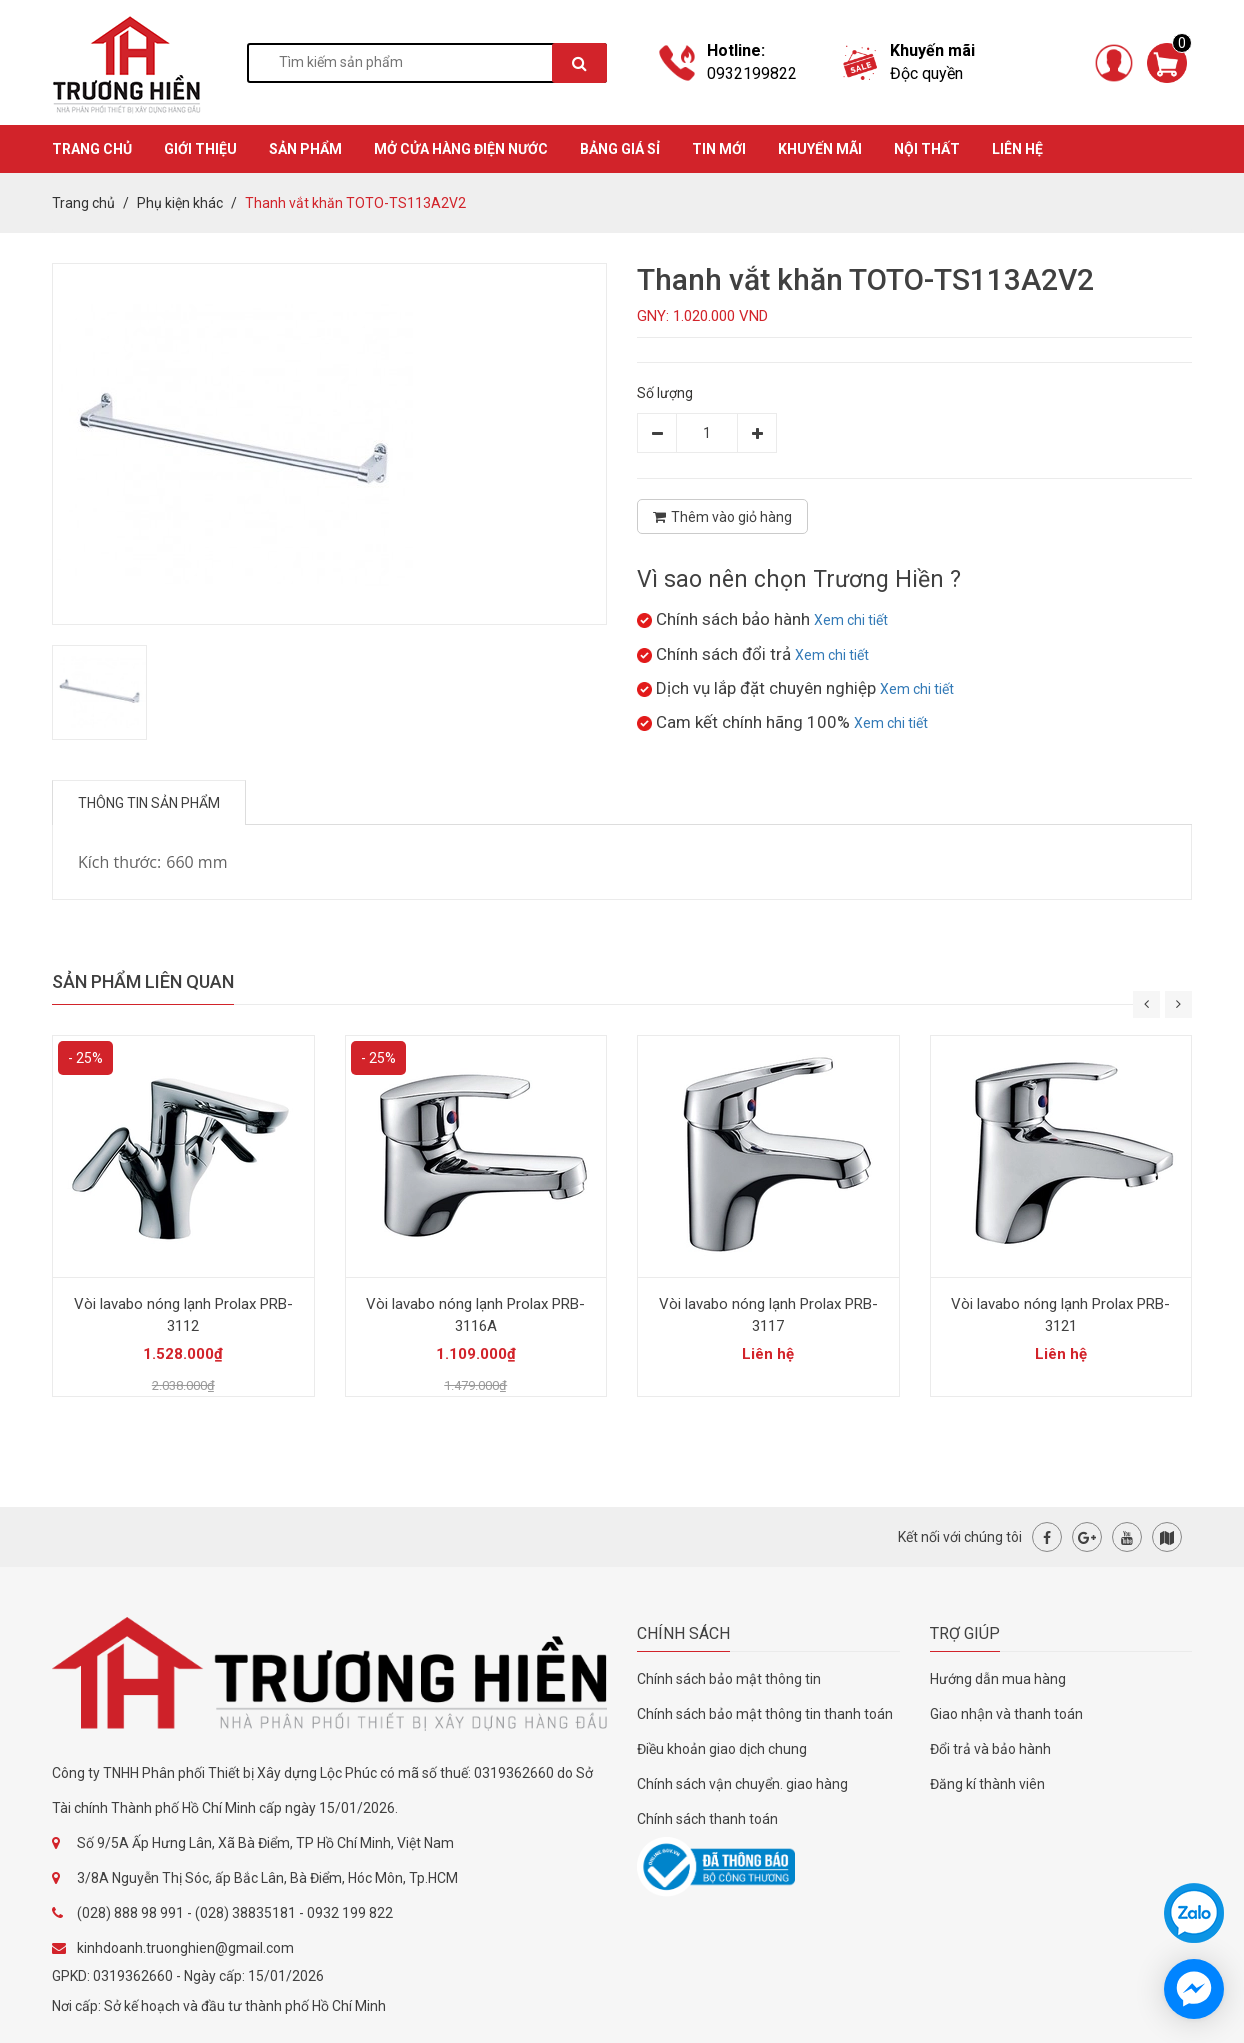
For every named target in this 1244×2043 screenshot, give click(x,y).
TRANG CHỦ (92, 149)
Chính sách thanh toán (707, 1819)
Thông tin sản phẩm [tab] (149, 803)
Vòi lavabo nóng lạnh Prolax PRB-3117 (768, 1315)
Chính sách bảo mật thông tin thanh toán (765, 1714)
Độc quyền (926, 73)
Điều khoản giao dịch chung (722, 1749)
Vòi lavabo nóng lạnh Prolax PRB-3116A (475, 1315)
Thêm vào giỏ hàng (722, 517)
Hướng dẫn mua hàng (998, 1679)
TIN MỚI (719, 149)
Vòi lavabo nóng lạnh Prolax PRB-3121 (1060, 1315)
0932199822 (752, 73)
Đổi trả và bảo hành (990, 1749)
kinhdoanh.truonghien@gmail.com (185, 1948)
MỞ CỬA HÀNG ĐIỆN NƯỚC (461, 149)
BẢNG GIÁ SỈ (620, 149)
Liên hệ (1017, 149)
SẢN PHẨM (305, 149)
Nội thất (927, 149)
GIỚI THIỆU (200, 149)
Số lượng (665, 393)
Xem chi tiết (851, 620)
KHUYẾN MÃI (820, 149)
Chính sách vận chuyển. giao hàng (742, 1784)
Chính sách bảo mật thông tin (729, 1679)
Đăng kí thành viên (987, 1784)
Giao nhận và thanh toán (1006, 1714)
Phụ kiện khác (180, 203)
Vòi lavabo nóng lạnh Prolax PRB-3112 (183, 1315)
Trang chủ (83, 203)
